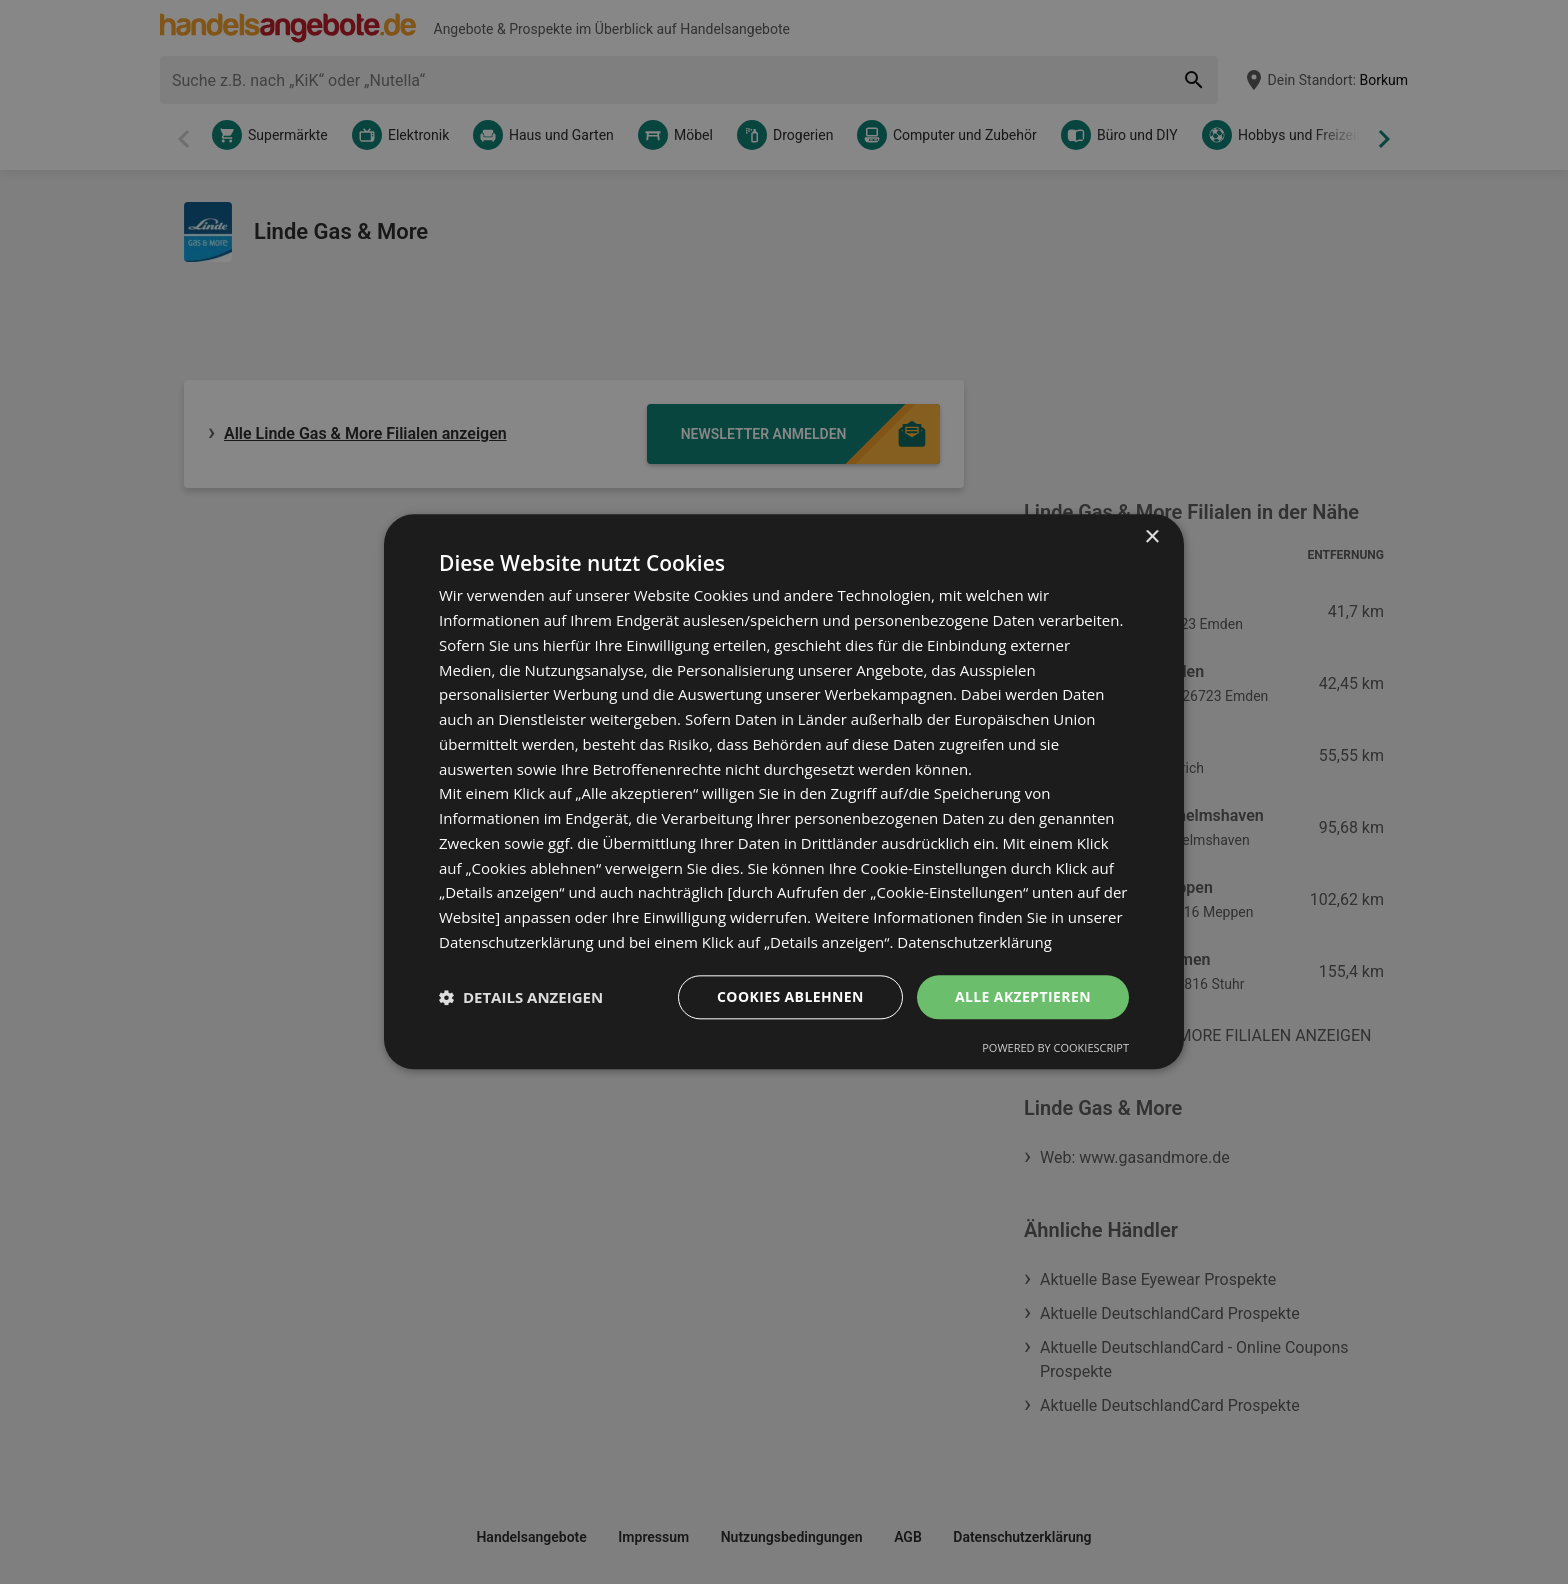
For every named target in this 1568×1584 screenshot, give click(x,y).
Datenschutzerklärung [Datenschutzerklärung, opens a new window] (974, 942)
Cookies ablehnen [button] (790, 996)
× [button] (1151, 537)
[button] (521, 997)
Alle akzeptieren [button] (1023, 996)
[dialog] (784, 791)
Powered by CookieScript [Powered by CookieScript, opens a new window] (1055, 1048)
